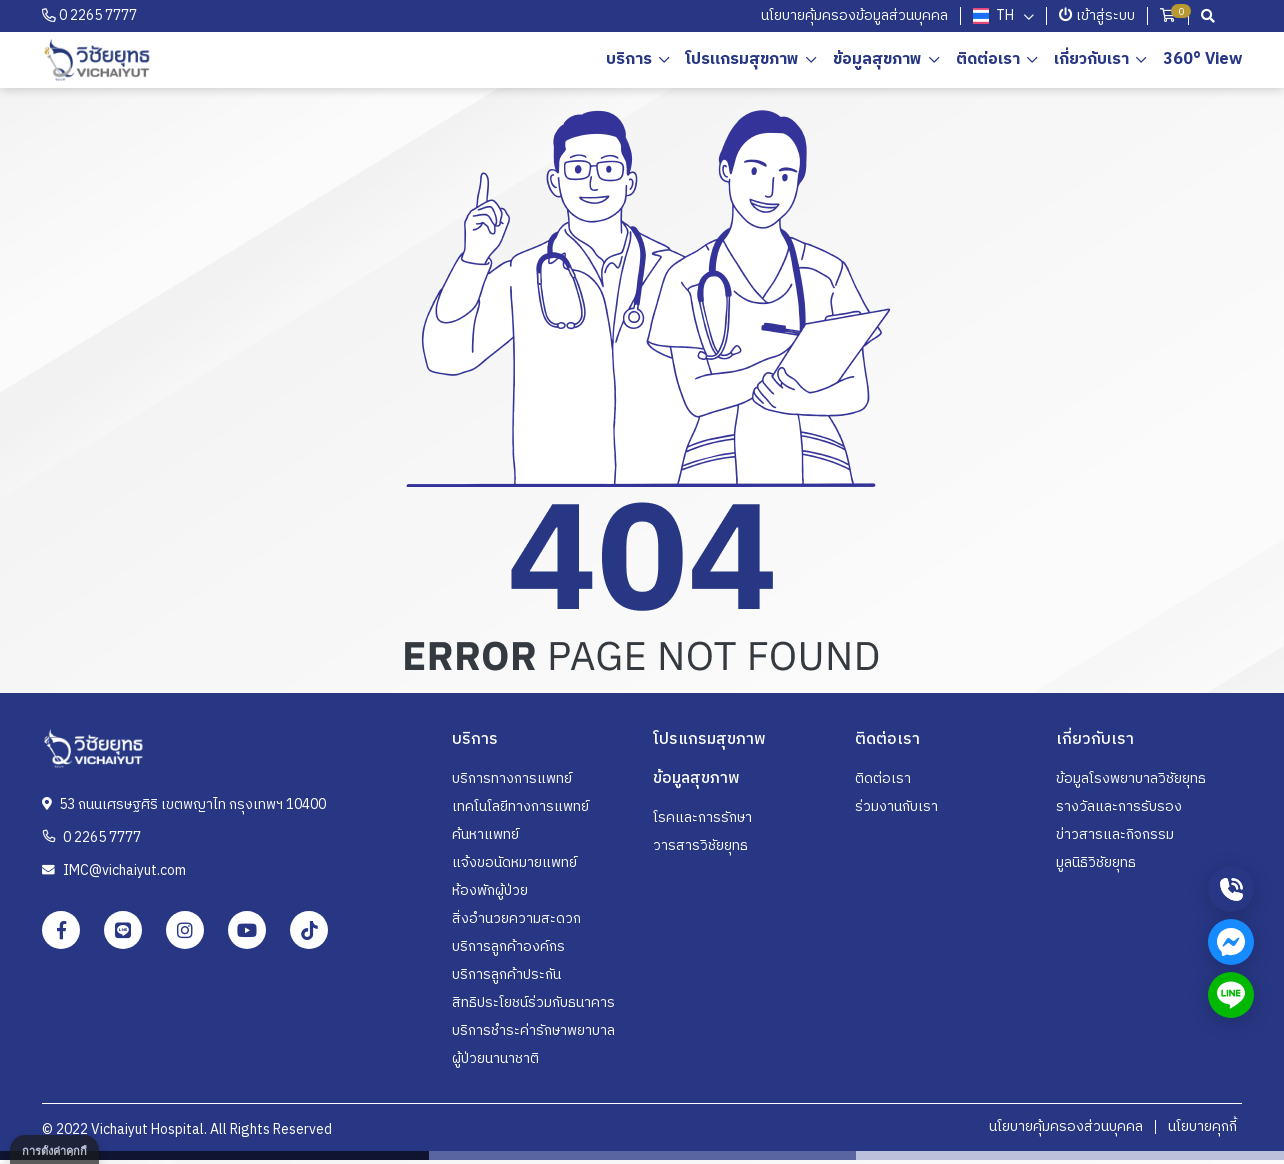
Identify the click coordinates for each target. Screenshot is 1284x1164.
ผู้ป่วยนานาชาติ (495, 1058)
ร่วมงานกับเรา (896, 806)
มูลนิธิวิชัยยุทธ (1096, 862)
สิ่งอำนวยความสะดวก (516, 918)
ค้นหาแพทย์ (485, 834)
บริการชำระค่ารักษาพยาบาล (533, 1030)
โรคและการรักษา (702, 817)
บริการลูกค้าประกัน (506, 974)
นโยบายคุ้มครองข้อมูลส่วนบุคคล (854, 15)
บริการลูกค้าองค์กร (508, 946)
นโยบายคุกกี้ (1202, 1127)
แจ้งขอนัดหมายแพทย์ (514, 862)
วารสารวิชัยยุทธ (700, 845)
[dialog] (54, 1149)
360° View (1202, 59)
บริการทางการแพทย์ (512, 778)
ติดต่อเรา (883, 778)
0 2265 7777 (89, 15)
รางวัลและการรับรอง (1119, 806)
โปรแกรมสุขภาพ (742, 59)
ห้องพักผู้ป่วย (490, 890)
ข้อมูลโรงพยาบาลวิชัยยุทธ (1131, 778)
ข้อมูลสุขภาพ (877, 59)
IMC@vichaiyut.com (114, 870)
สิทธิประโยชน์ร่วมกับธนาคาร (533, 1002)
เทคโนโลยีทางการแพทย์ (520, 806)
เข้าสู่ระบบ (1097, 15)
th (993, 16)
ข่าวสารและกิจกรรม (1115, 834)
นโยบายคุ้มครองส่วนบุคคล (1066, 1127)
